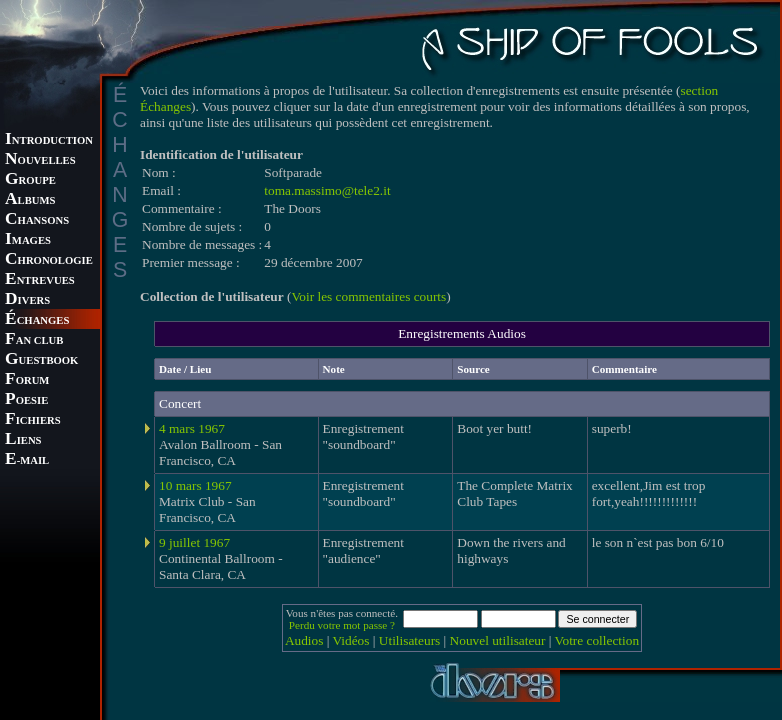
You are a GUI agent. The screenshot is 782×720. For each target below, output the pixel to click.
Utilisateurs (409, 640)
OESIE (26, 400)
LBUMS (30, 200)
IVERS (27, 300)
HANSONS (37, 220)
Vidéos (351, 640)
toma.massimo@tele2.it (327, 190)
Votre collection (597, 640)
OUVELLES (40, 160)
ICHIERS (33, 420)
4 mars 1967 (192, 428)
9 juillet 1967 (194, 542)
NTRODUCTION (49, 140)
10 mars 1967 (195, 485)
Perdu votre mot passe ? (342, 625)
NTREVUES (40, 280)
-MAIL (27, 460)
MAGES (28, 240)
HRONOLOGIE (49, 260)
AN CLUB (34, 340)
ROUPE (30, 180)
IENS (23, 440)
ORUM (27, 380)
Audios (304, 640)
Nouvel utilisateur (498, 640)
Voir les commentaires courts (368, 296)
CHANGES (37, 320)
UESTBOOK (41, 360)
